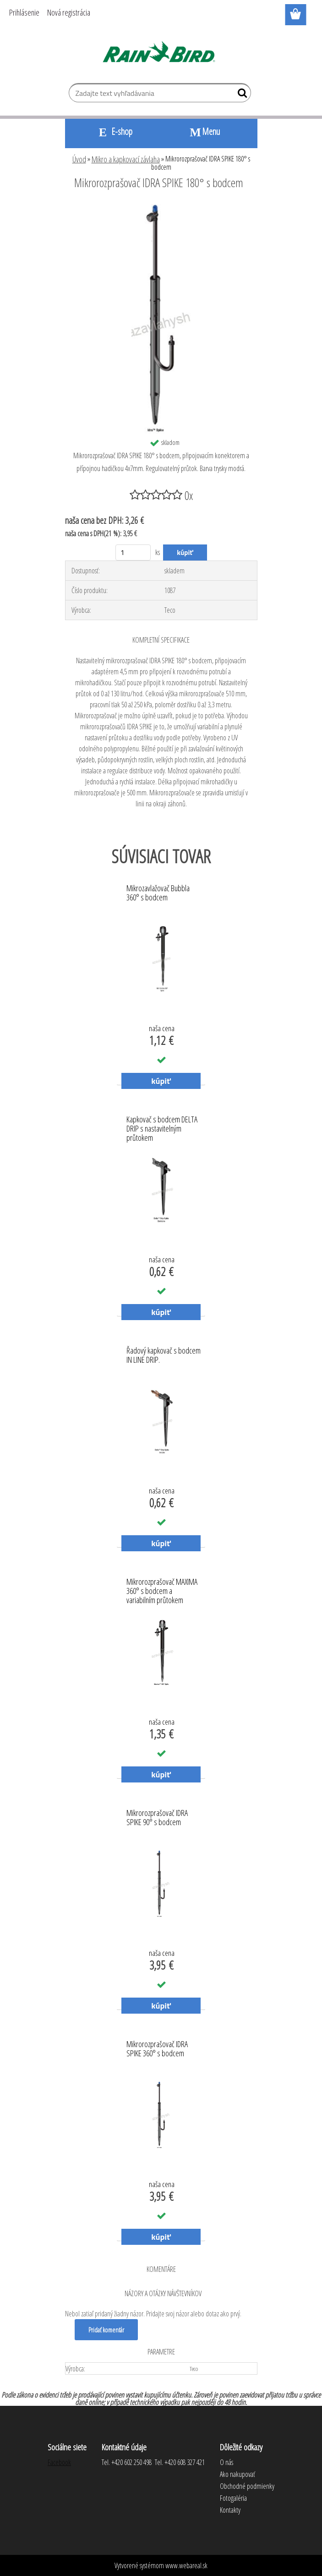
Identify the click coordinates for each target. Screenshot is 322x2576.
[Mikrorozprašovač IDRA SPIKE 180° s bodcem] (161, 208)
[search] (240, 94)
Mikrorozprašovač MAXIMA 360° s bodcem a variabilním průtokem (161, 1588)
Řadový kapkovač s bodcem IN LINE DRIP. (163, 1355)
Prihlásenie (24, 12)
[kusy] (133, 552)
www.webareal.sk (186, 2565)
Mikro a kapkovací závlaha (126, 159)
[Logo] (161, 53)
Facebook (59, 2462)
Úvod (79, 159)
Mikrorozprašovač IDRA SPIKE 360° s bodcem (157, 2049)
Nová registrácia (68, 12)
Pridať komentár (107, 2329)
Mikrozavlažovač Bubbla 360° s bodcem (158, 893)
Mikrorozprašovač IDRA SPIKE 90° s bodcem (157, 1817)
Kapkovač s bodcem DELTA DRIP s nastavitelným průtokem (161, 1126)
